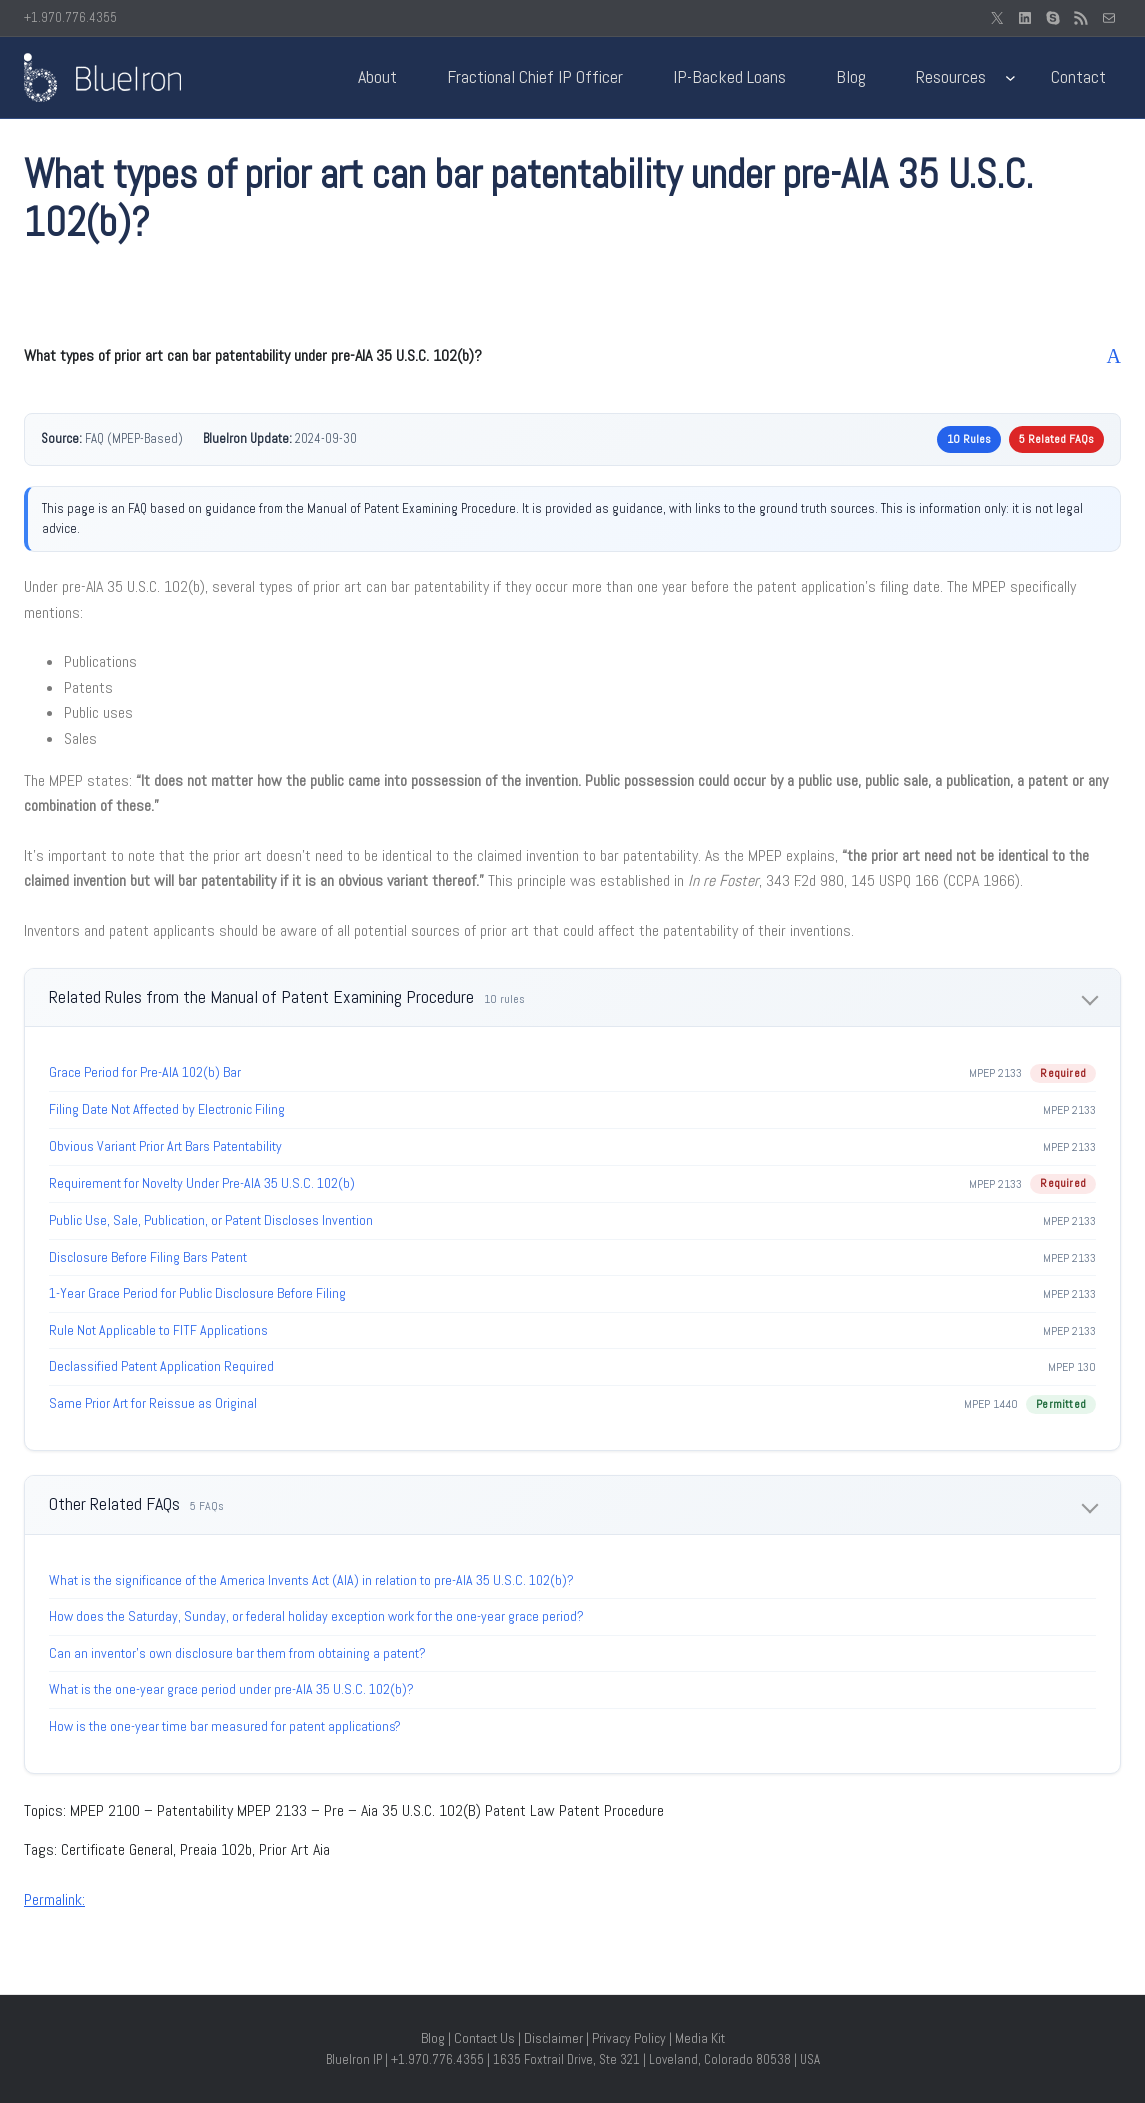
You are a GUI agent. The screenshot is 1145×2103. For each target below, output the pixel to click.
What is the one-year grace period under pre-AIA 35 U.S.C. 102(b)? (231, 1689)
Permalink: (54, 1899)
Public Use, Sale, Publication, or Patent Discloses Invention (211, 1220)
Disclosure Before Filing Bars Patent (148, 1257)
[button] (572, 356)
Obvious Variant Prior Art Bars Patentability (165, 1146)
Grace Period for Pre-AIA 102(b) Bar (145, 1072)
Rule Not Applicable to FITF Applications (158, 1330)
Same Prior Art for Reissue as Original (153, 1403)
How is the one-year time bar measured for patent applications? (225, 1726)
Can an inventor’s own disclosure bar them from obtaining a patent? (237, 1653)
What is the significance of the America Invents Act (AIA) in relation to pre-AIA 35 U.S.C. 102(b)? (311, 1580)
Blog (433, 2038)
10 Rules (969, 439)
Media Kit (700, 2038)
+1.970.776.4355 (70, 17)
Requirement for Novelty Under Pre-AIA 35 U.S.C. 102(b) (202, 1183)
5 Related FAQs (1056, 439)
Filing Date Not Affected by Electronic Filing (167, 1109)
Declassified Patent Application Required (161, 1366)
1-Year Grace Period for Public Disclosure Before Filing (197, 1293)
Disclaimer (553, 2038)
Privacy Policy (629, 2038)
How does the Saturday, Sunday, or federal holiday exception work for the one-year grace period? (316, 1616)
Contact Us (484, 2038)
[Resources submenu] (1010, 77)
